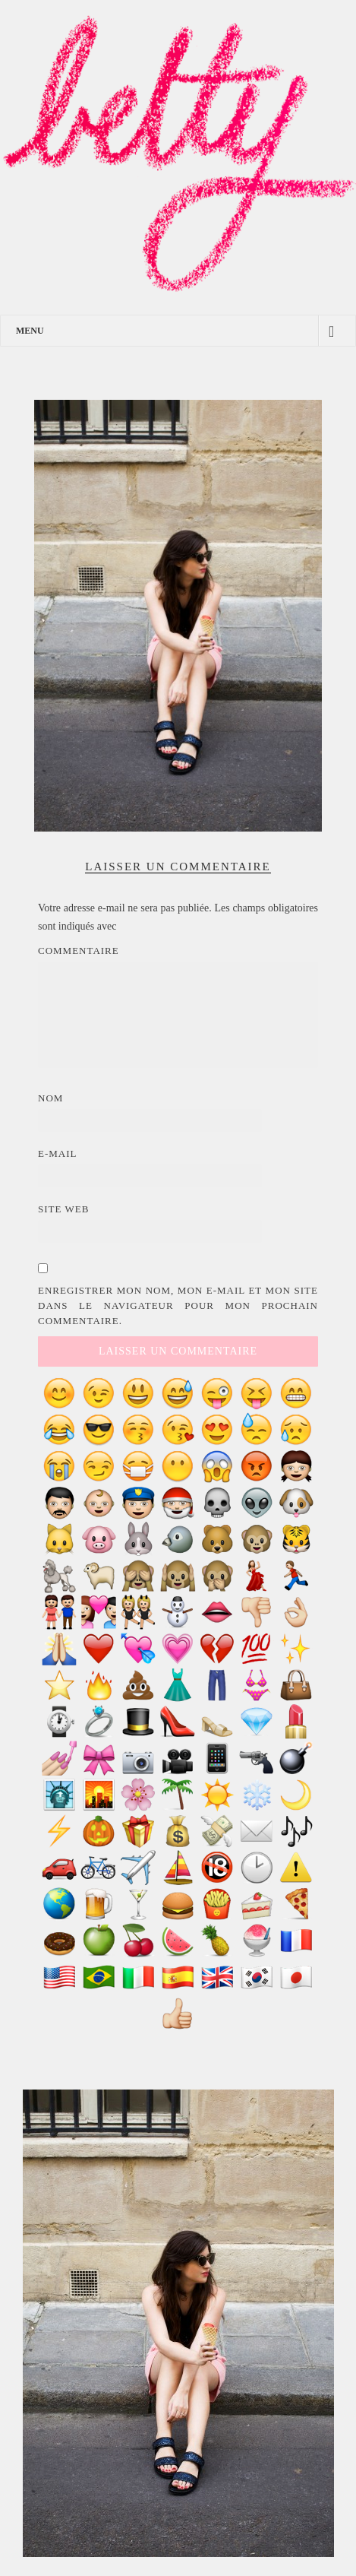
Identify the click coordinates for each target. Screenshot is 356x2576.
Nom (50, 1098)
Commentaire (78, 950)
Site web (63, 1209)
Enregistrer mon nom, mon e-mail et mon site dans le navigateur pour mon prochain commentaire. (178, 1305)
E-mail (57, 1153)
